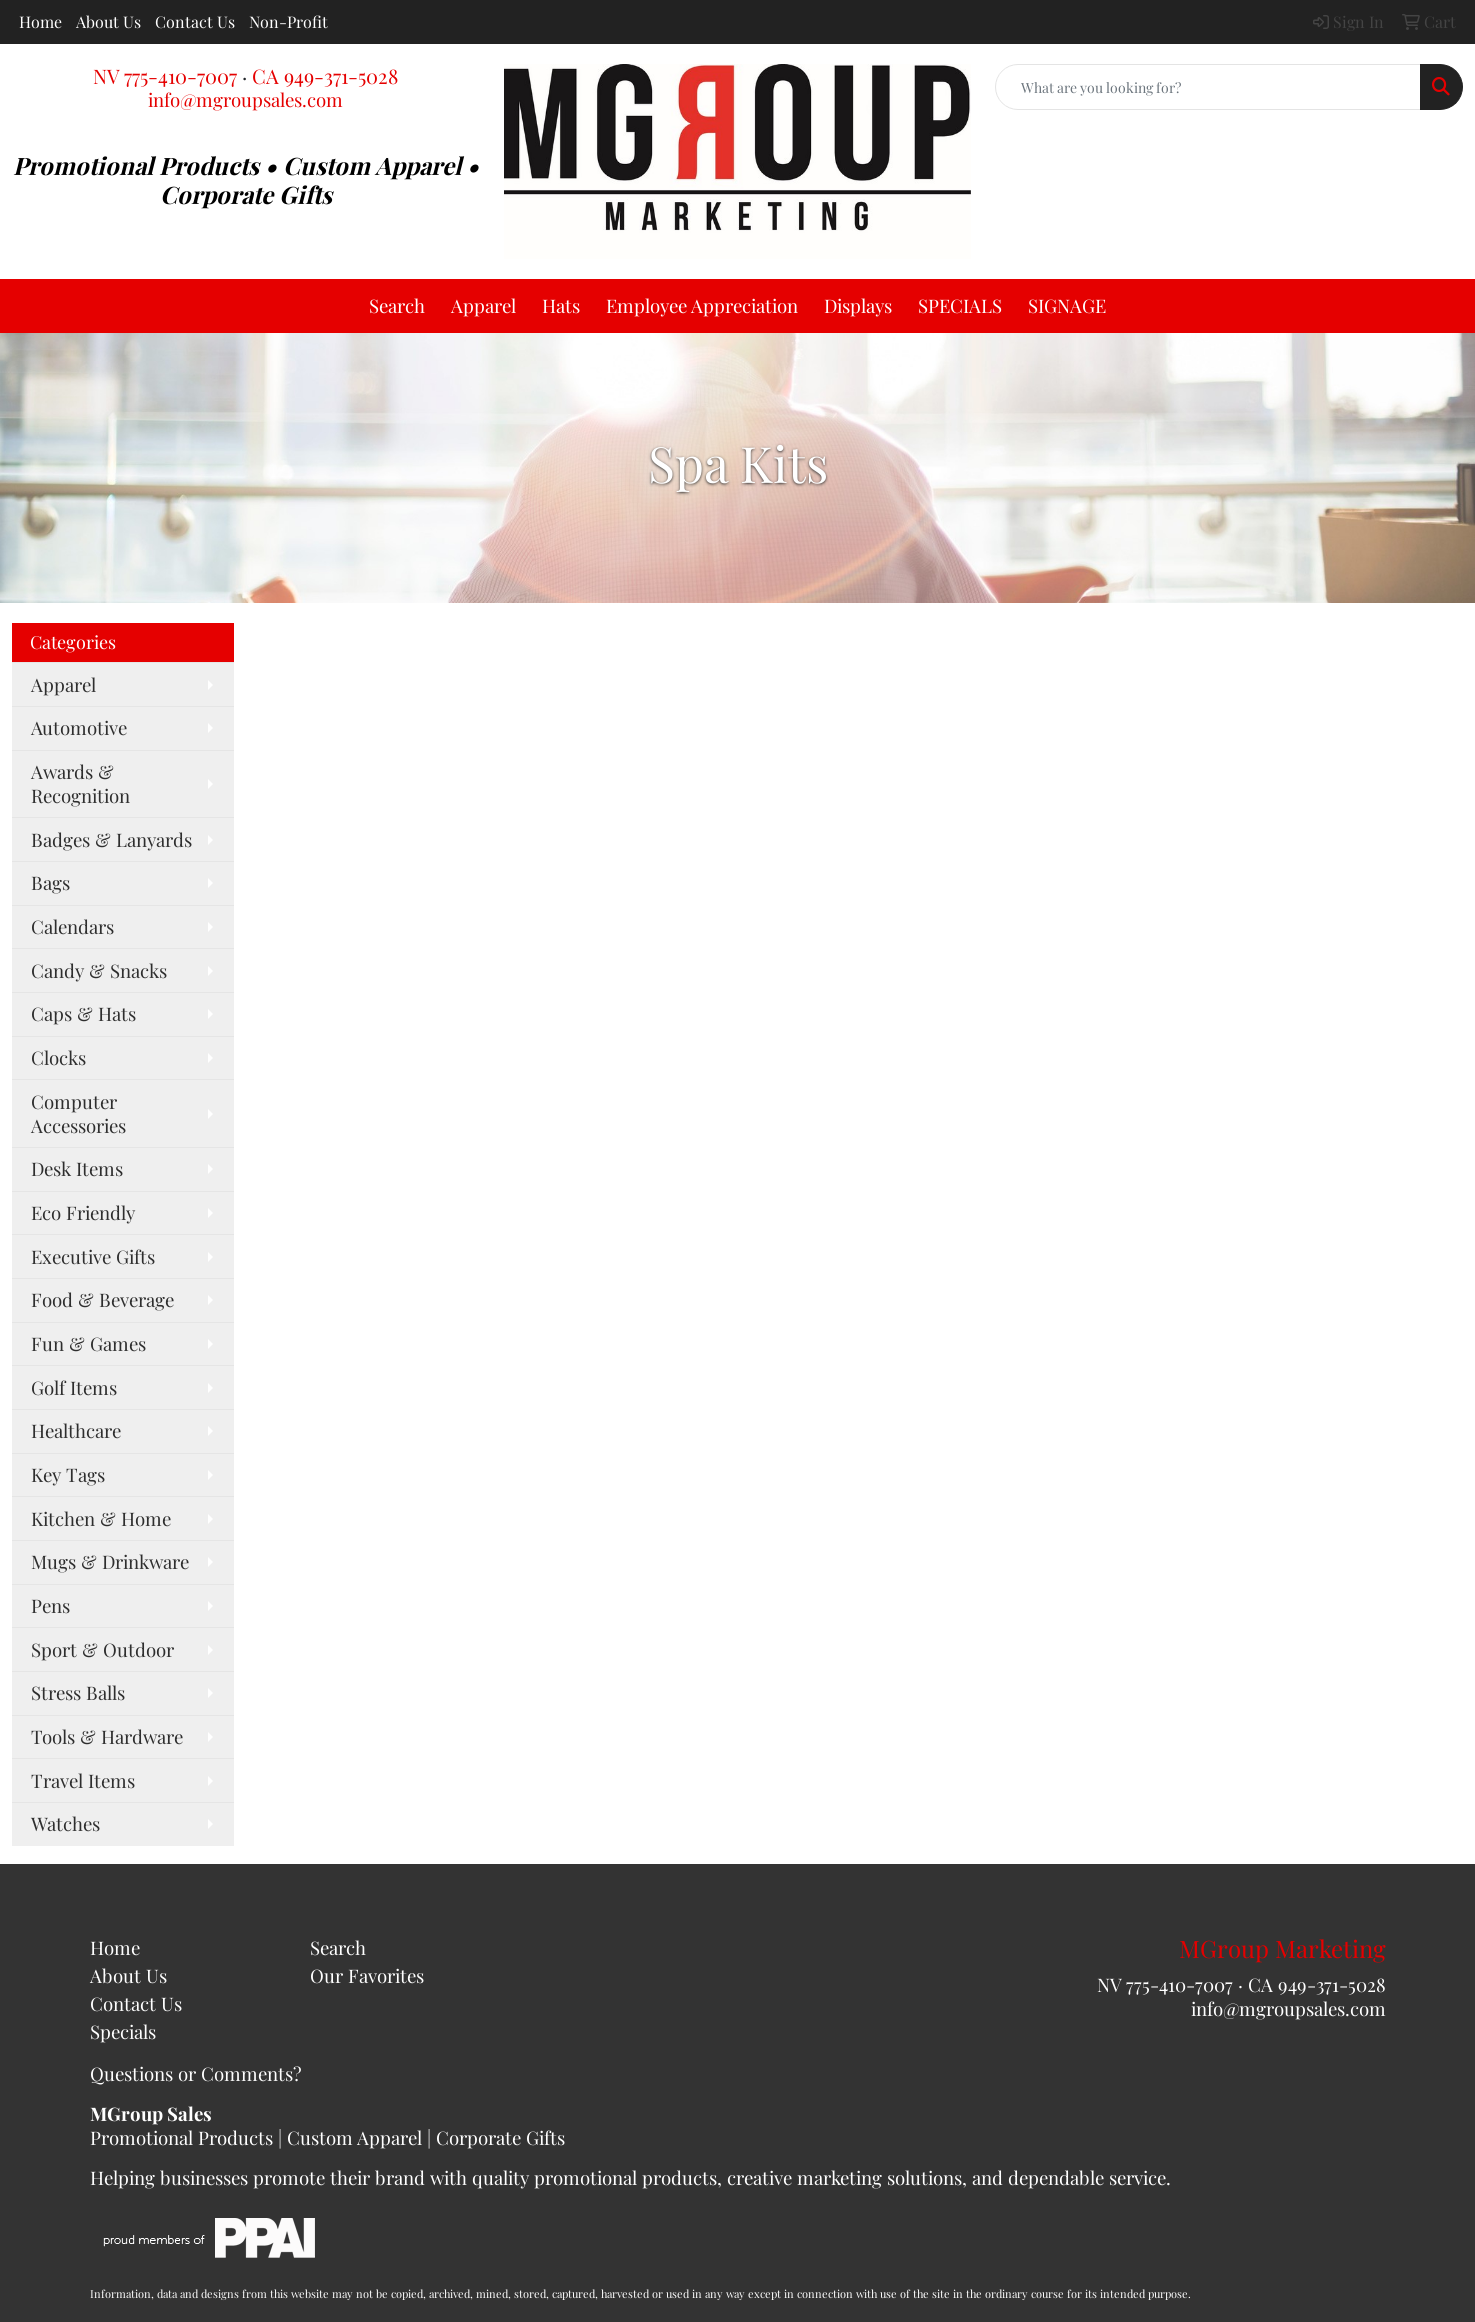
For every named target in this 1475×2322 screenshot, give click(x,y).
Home (40, 21)
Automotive (79, 727)
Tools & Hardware (107, 1736)
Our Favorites (367, 1975)
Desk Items (77, 1168)
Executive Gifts (93, 1256)
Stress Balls (78, 1692)
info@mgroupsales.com (245, 99)
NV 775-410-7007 (165, 75)
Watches (65, 1823)
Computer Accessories (78, 1113)
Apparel (483, 305)
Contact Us (195, 21)
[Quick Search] (1208, 87)
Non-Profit (288, 21)
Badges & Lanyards (111, 839)
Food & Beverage (102, 1299)
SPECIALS (960, 305)
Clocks (58, 1057)
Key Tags (68, 1474)
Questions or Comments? (196, 2073)
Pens (50, 1605)
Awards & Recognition (80, 783)
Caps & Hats (83, 1013)
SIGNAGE (1067, 305)
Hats (561, 305)
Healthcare (76, 1430)
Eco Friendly (83, 1212)
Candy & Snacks (99, 970)
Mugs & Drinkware (110, 1561)
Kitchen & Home (101, 1518)
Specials (123, 2031)
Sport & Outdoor (102, 1649)
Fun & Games (88, 1343)
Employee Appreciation (702, 305)
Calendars (72, 926)
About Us (108, 21)
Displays (858, 305)
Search (397, 305)
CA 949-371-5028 (325, 75)
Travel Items (83, 1780)
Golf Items (74, 1387)
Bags (50, 882)
